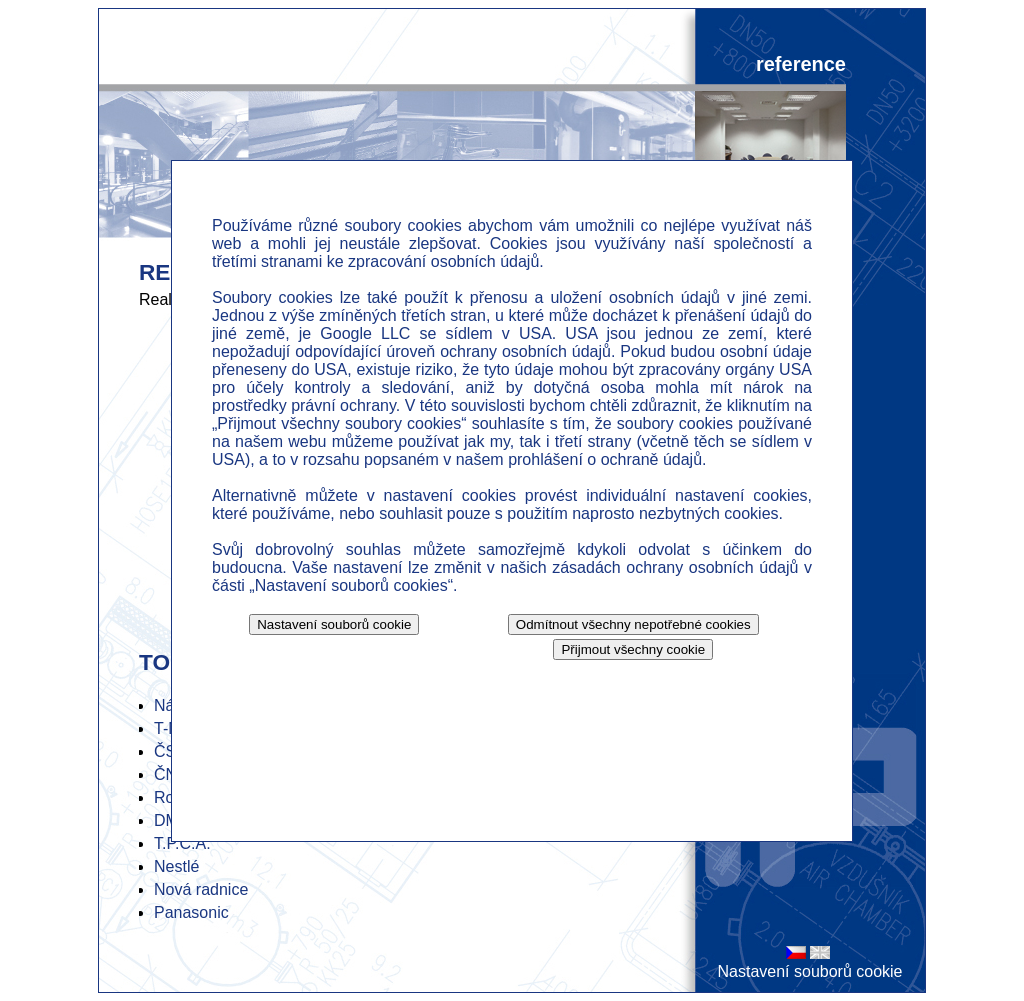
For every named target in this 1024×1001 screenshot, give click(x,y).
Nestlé (176, 866)
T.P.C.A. (182, 843)
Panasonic (191, 912)
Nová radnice (201, 889)
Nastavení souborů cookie (810, 971)
